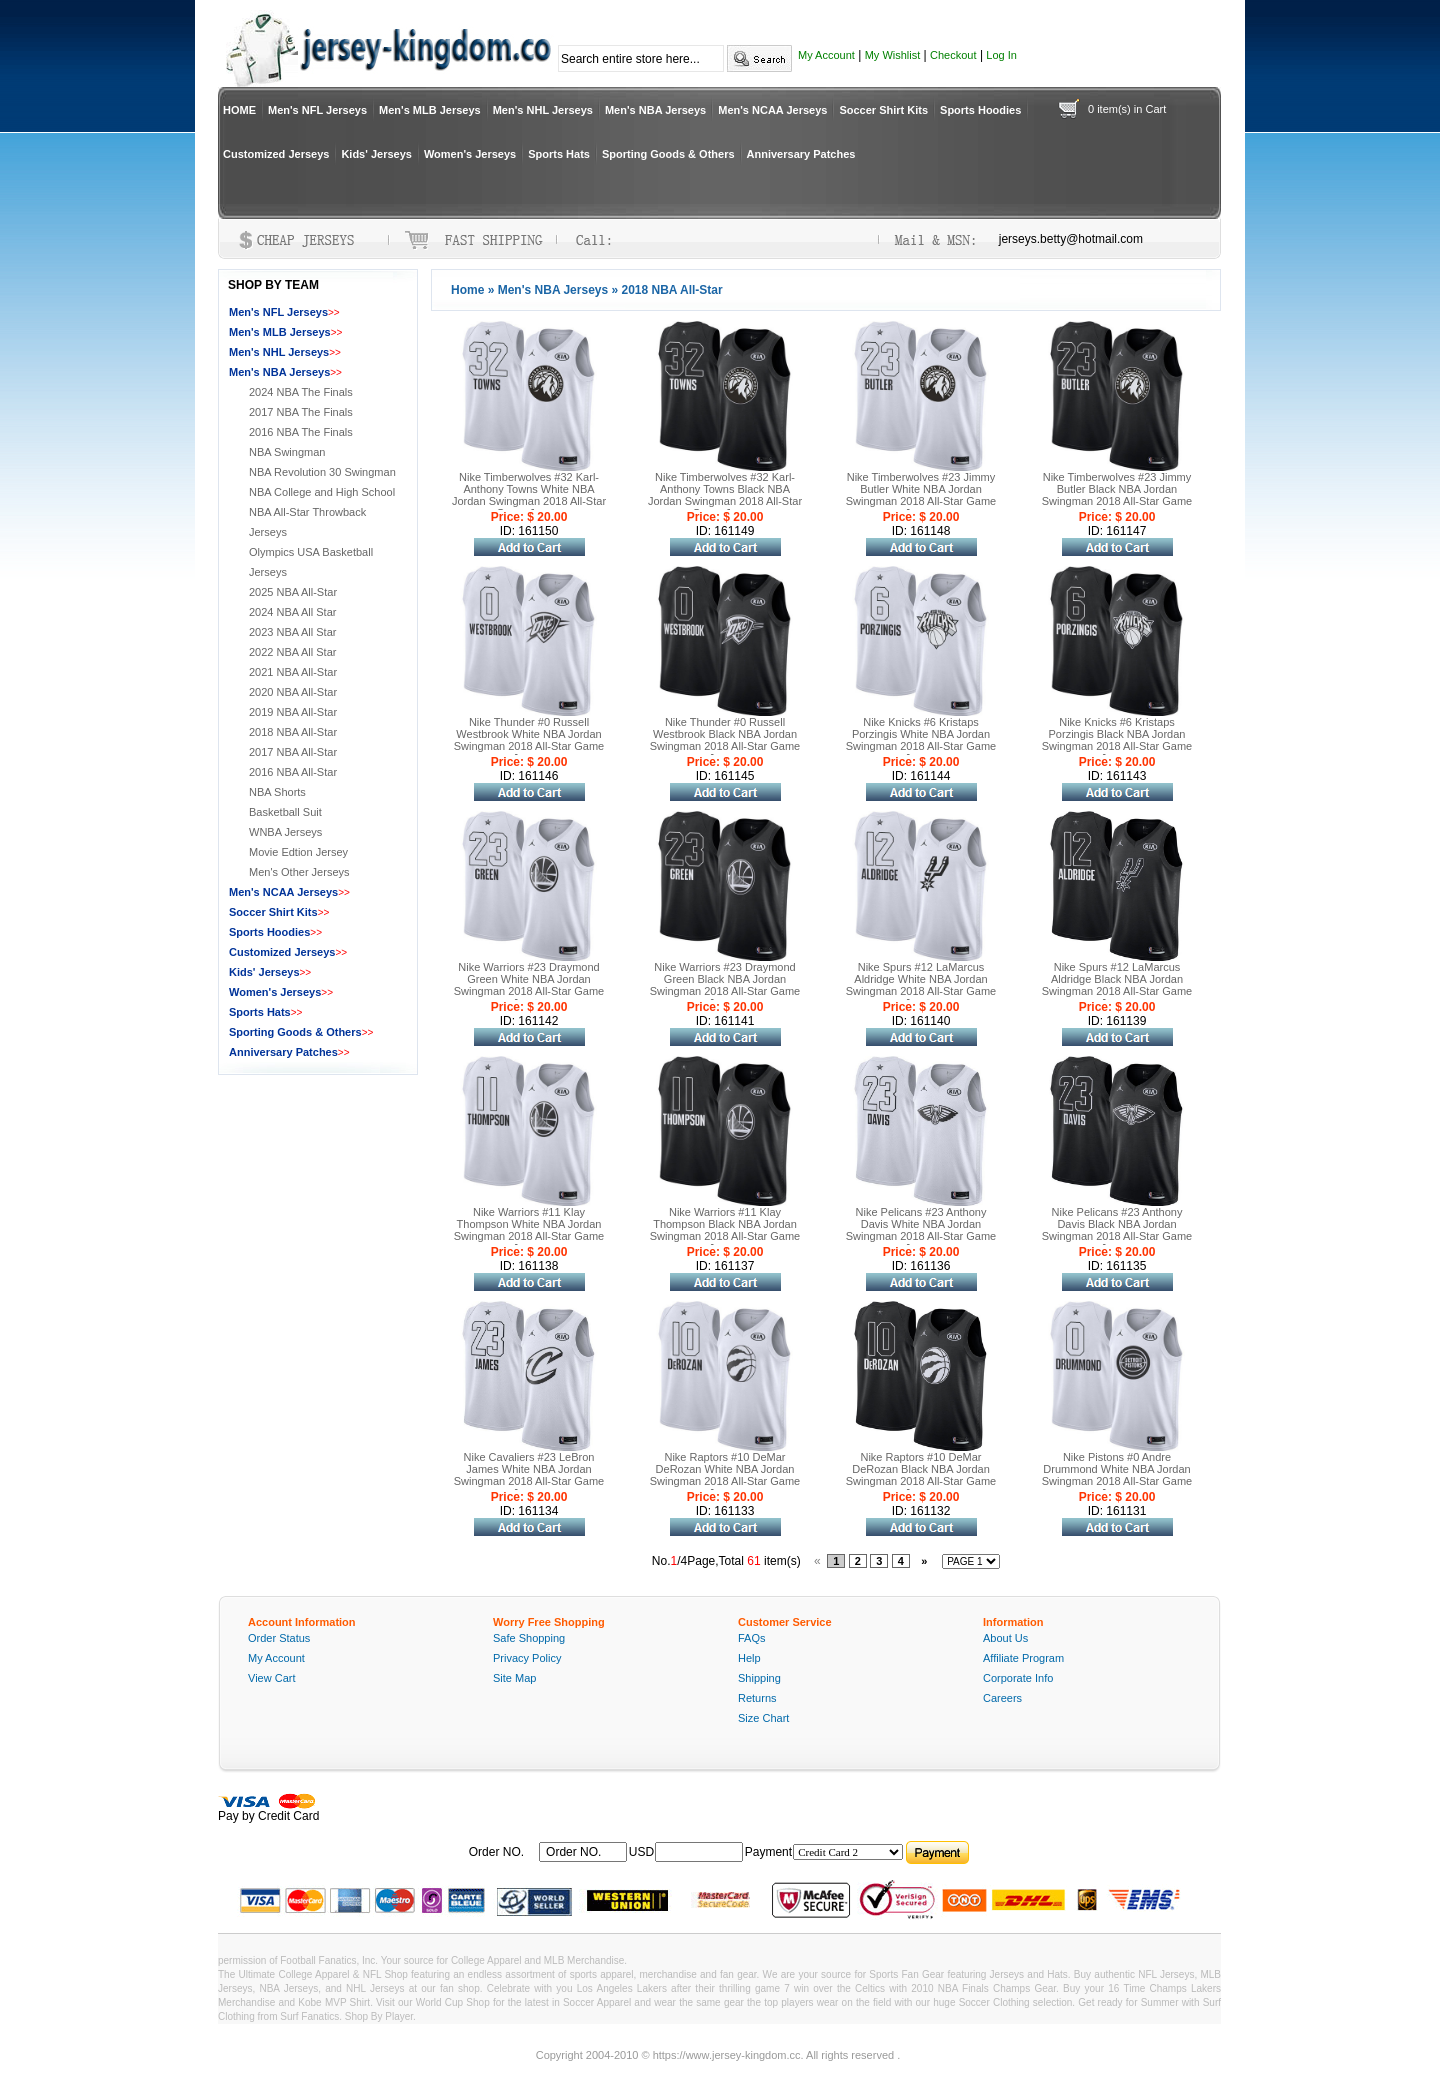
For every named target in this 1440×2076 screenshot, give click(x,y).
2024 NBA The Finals (301, 392)
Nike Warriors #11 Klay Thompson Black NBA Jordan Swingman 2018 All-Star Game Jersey (725, 1230)
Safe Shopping (529, 1638)
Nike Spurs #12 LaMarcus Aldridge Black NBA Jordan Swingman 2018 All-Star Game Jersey (1117, 985)
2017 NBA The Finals (301, 412)
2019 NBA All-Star (293, 712)
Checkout (953, 55)
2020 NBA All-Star (293, 692)
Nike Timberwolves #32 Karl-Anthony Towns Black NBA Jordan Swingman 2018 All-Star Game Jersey (725, 495)
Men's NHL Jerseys (543, 110)
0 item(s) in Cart (1127, 109)
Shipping (759, 1678)
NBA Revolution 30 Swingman (322, 472)
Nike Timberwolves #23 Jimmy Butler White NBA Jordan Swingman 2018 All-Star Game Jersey (921, 495)
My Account (826, 55)
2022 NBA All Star (292, 652)
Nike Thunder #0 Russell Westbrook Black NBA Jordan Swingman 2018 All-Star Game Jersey (725, 740)
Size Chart (763, 1718)
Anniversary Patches (801, 154)
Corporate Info (1018, 1678)
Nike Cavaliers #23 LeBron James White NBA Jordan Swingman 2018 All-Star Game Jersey (529, 1475)
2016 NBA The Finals (301, 432)
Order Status (279, 1638)
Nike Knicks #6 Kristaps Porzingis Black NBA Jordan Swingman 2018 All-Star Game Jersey (1117, 740)
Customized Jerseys (276, 154)
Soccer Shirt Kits (883, 110)
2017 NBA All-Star (293, 752)
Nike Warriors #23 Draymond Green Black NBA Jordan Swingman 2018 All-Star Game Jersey (725, 985)
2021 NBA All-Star (293, 672)
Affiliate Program (1023, 1658)
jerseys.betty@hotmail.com (1071, 239)
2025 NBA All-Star (293, 592)
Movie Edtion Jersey (298, 852)
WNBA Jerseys (285, 832)
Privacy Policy (527, 1658)
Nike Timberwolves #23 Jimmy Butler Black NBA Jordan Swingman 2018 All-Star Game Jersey (1117, 495)
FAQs (752, 1638)
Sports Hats (559, 154)
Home (467, 290)
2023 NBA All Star (292, 632)
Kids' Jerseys (376, 154)
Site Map (514, 1678)
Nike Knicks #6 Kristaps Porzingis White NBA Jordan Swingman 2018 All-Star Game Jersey (921, 740)
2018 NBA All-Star (293, 732)
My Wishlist (893, 55)
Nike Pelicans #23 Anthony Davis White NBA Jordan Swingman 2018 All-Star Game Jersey (921, 1230)
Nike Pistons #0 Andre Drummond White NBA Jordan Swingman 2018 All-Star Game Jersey (1117, 1475)
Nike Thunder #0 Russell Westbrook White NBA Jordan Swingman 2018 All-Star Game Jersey (529, 740)
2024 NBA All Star (292, 612)
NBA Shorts (277, 792)
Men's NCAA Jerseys (772, 110)
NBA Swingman (287, 452)
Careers (1002, 1698)
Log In (1001, 55)
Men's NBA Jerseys (655, 110)
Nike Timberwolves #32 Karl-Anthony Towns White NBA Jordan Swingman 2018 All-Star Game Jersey (529, 495)
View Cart (271, 1678)
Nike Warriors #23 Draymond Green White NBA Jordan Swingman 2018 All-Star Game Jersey (529, 985)
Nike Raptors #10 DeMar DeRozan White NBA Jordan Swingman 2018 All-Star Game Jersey (725, 1475)
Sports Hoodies (980, 110)
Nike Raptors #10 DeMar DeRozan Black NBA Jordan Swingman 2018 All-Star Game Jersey (921, 1475)
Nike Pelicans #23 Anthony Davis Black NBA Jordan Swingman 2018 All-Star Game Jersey (1117, 1230)
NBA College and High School (322, 492)
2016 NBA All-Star (293, 772)
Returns (757, 1698)
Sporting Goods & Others (668, 154)
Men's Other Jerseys (299, 872)
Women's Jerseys (470, 154)
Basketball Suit (285, 812)
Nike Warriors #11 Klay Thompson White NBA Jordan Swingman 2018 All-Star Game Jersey (529, 1230)
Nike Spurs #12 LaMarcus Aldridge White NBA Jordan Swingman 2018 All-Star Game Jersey (921, 985)
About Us (1005, 1638)
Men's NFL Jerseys (317, 110)
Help (749, 1658)
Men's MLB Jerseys (430, 110)
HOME (239, 110)
